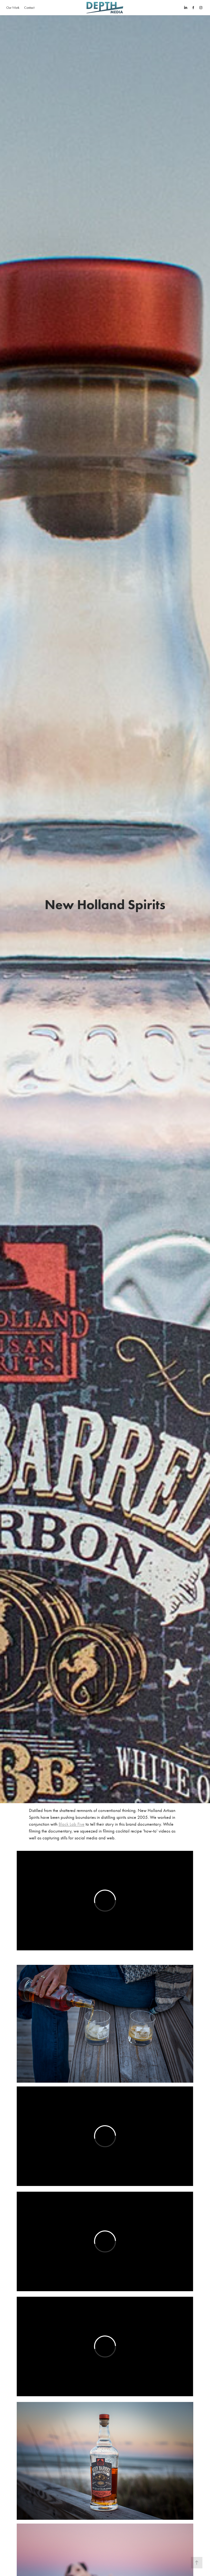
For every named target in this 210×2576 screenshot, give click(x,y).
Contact (29, 8)
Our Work (12, 8)
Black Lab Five (71, 1824)
